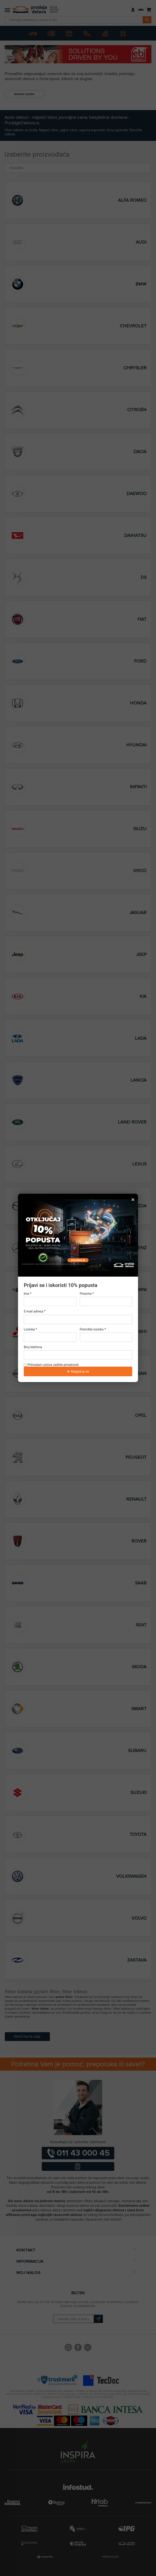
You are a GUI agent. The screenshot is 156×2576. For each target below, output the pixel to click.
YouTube (87, 2348)
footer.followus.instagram (68, 2348)
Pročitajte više (27, 2037)
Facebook (78, 2348)
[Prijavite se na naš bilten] (78, 2319)
